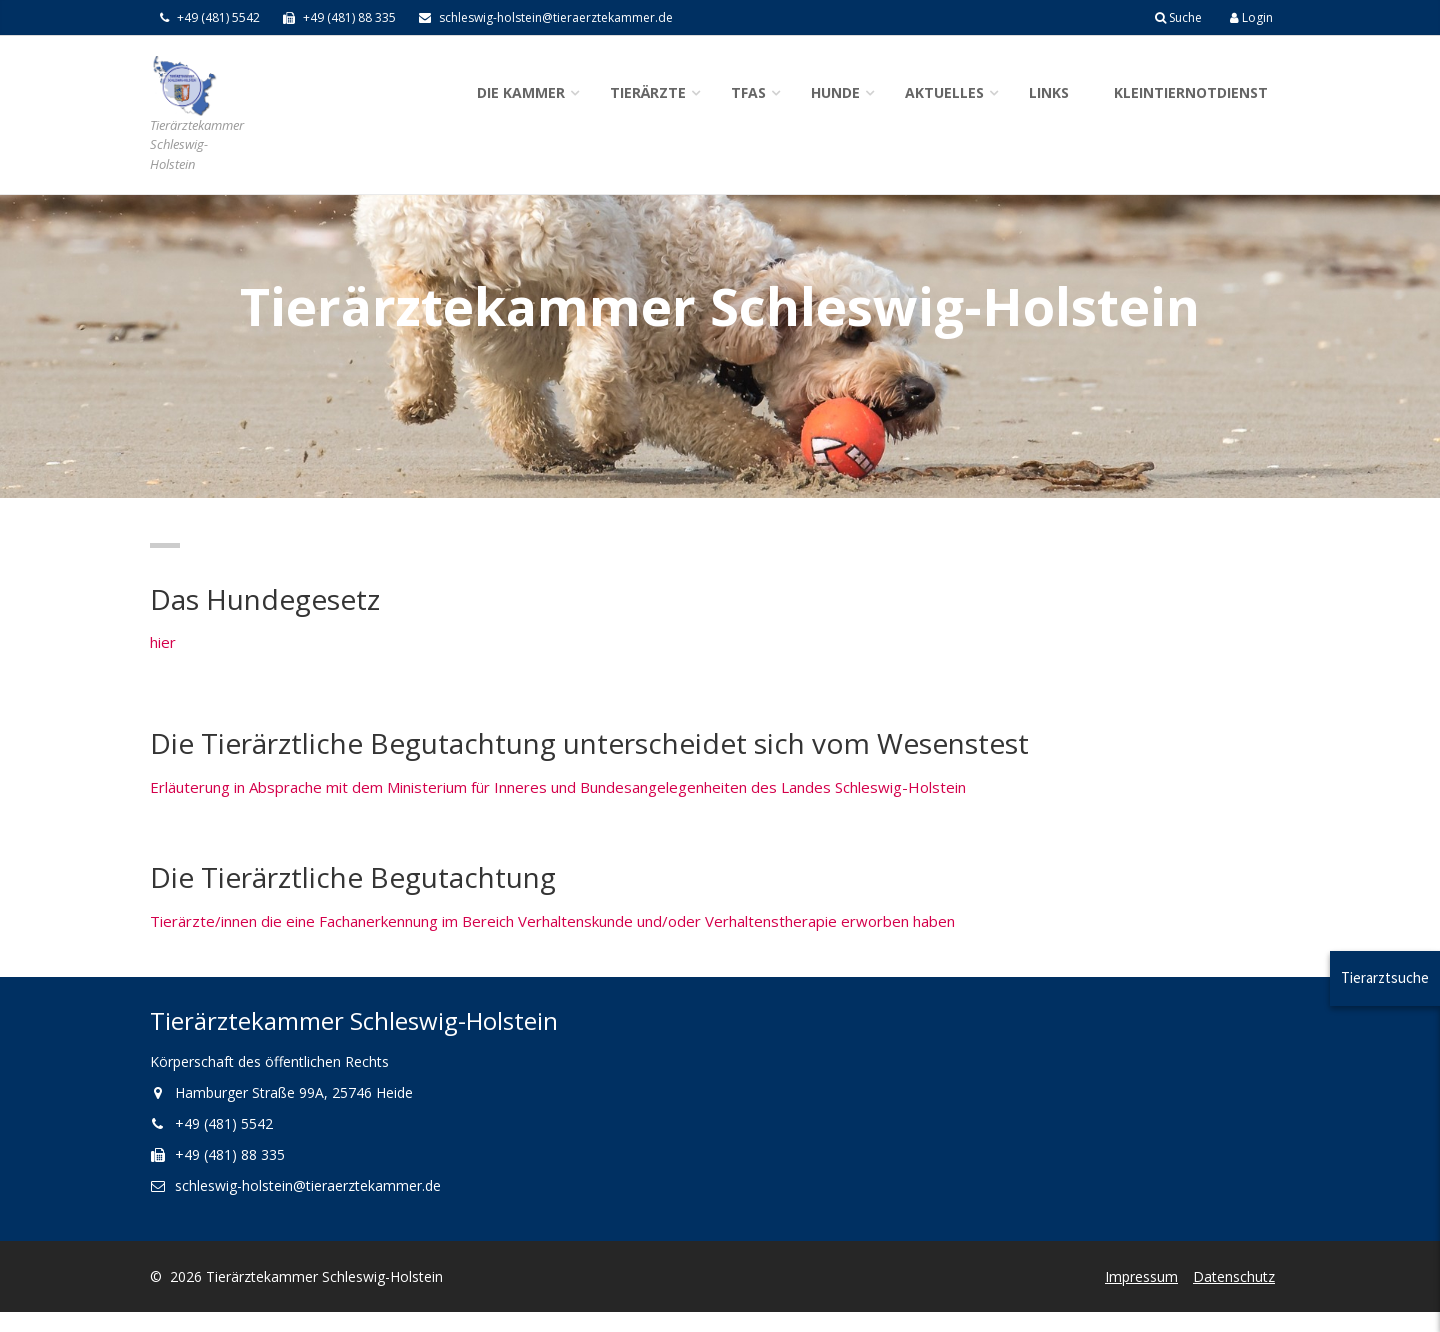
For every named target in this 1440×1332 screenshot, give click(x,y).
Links (1049, 92)
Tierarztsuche (1385, 977)
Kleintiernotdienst (1191, 92)
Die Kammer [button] (521, 92)
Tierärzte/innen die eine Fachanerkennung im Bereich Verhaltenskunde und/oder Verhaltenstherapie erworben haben (552, 921)
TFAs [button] (748, 92)
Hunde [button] (835, 92)
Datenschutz (1234, 1276)
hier (163, 642)
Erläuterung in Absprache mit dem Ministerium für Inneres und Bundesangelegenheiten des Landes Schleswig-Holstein (558, 787)
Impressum (1141, 1276)
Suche (1178, 17)
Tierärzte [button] (648, 92)
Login (1251, 17)
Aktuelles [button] (944, 92)
